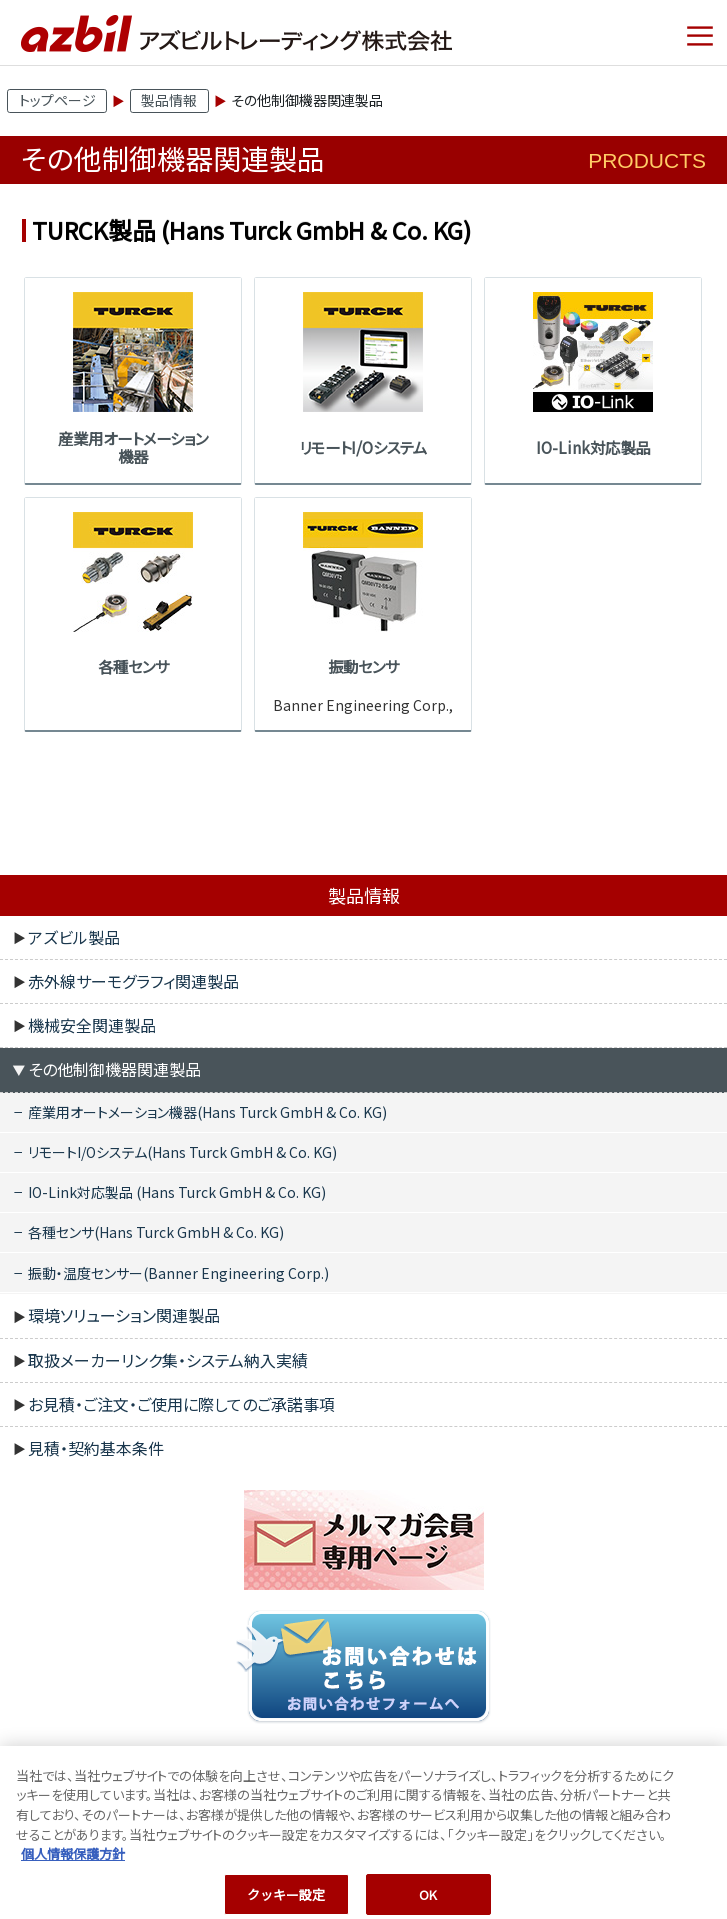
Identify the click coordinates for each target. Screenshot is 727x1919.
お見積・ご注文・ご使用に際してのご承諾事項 (181, 1404)
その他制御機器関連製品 (114, 1069)
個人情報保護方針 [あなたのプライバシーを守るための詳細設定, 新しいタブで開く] (73, 1861)
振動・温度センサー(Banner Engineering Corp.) (178, 1273)
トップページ (57, 100)
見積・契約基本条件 (96, 1448)
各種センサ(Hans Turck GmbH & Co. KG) (156, 1232)
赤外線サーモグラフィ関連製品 (133, 981)
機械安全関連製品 (92, 1025)
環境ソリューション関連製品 (124, 1315)
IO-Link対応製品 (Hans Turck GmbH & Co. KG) (177, 1192)
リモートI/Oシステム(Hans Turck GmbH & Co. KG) (182, 1152)
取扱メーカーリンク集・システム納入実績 (168, 1360)
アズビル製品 (74, 937)
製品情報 (169, 100)
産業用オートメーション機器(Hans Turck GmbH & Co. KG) (207, 1112)
